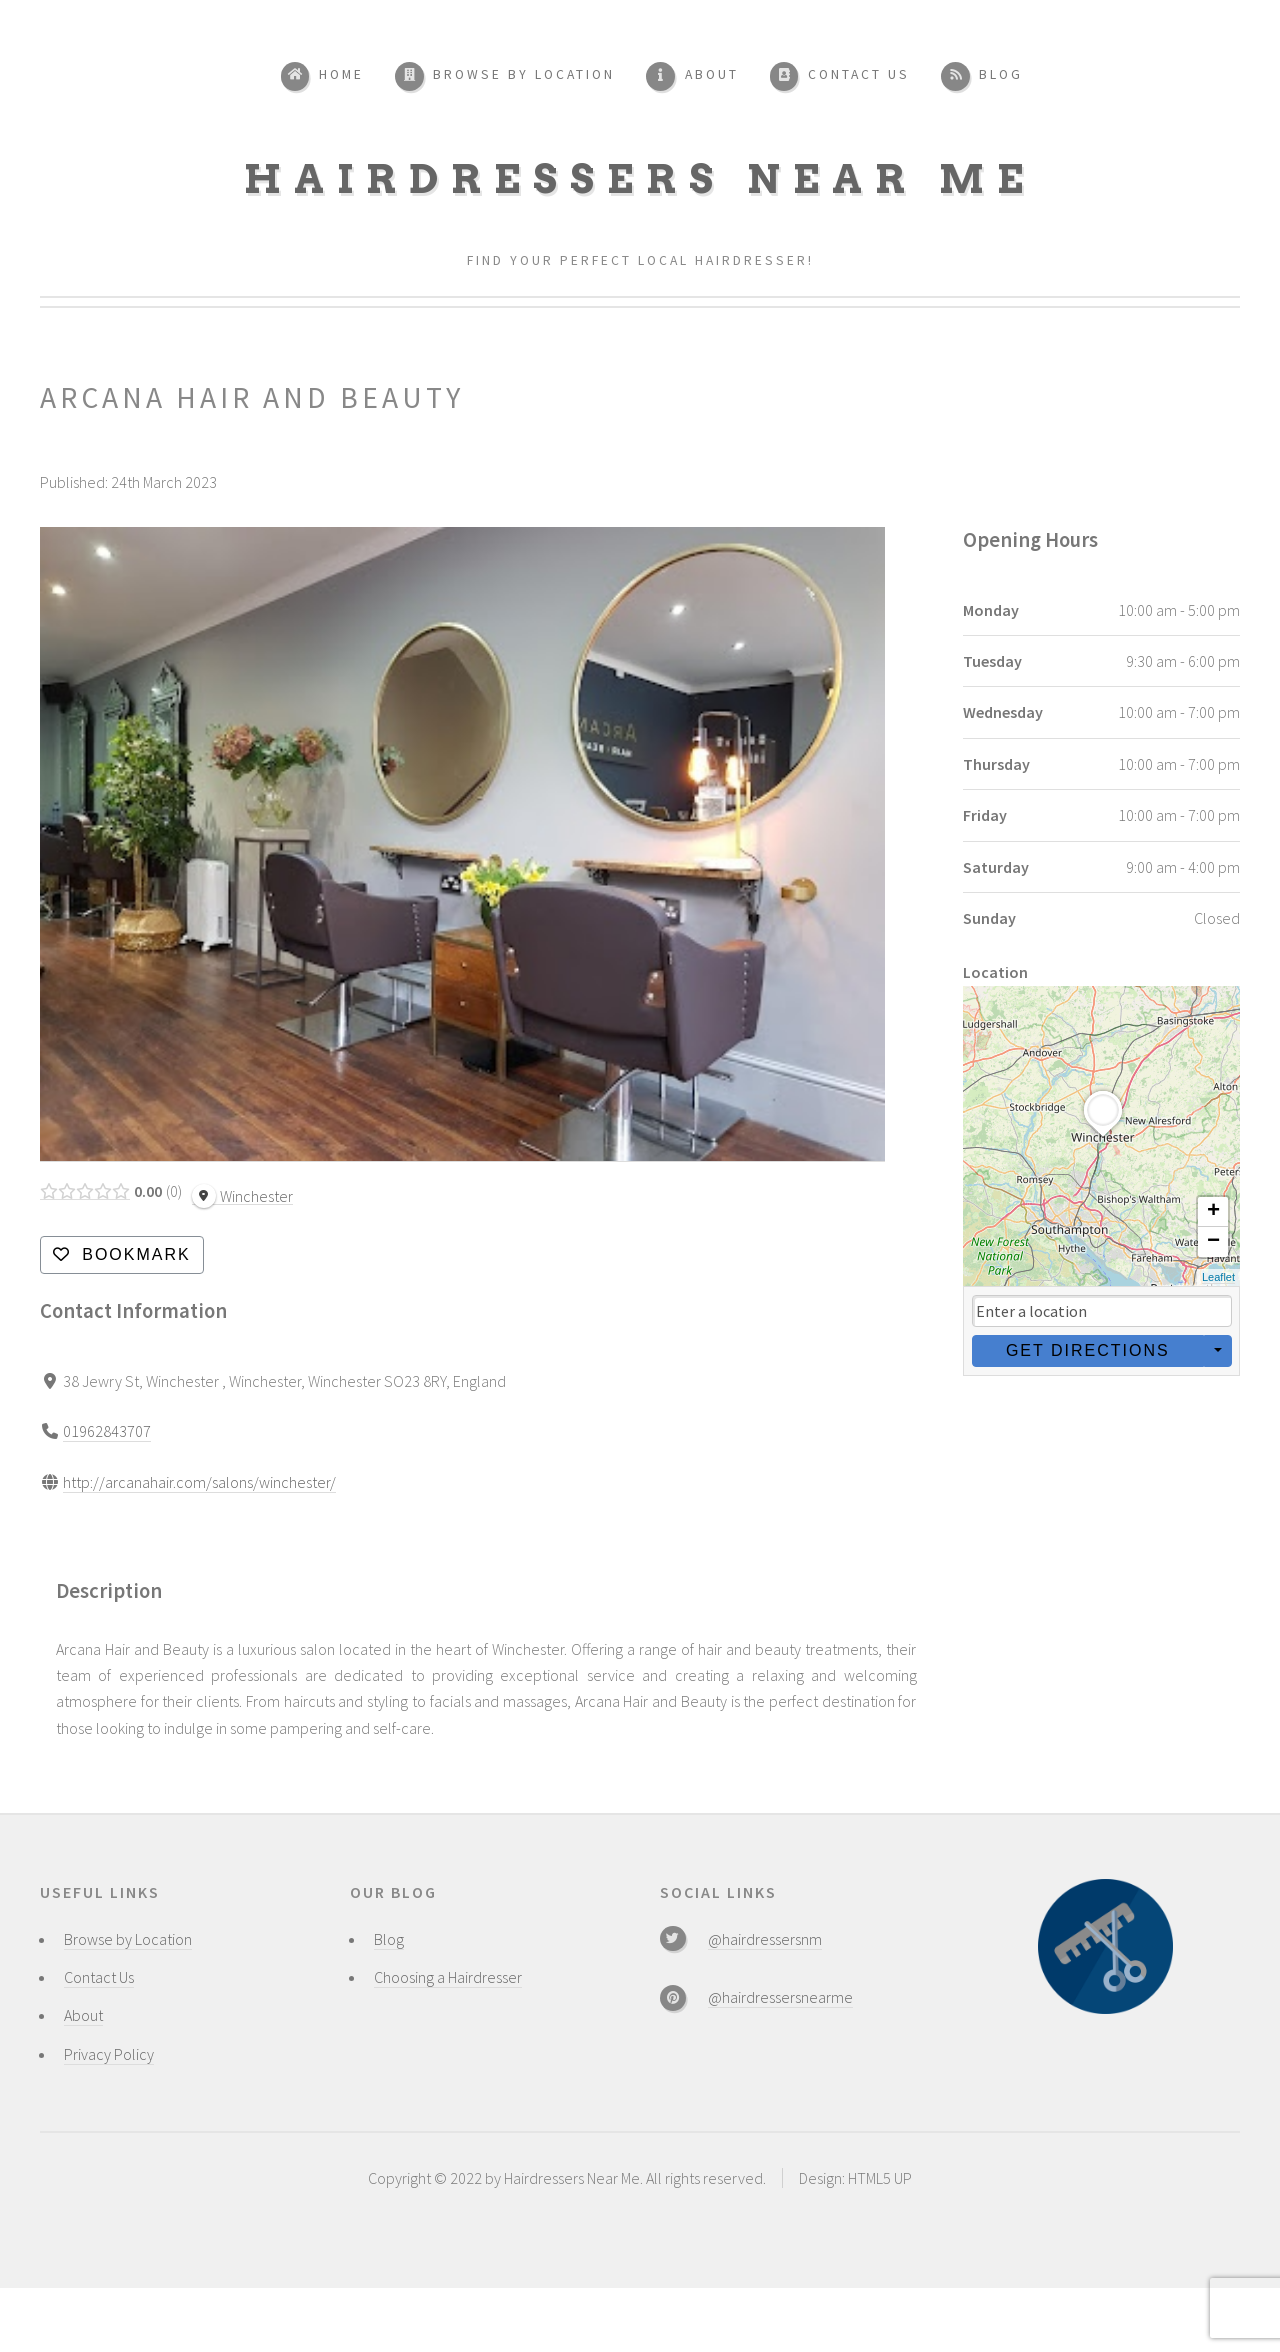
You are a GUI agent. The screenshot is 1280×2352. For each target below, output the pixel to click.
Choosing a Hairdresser (448, 1977)
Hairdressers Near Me (640, 179)
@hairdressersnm (765, 1939)
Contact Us (99, 1977)
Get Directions (1087, 1350)
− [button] (1213, 1242)
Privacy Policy (109, 2054)
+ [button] (1213, 1212)
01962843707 (107, 1431)
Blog (389, 1939)
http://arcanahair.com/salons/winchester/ (199, 1481)
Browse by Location (128, 1939)
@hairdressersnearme (780, 1997)
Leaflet (1218, 1277)
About (83, 2015)
